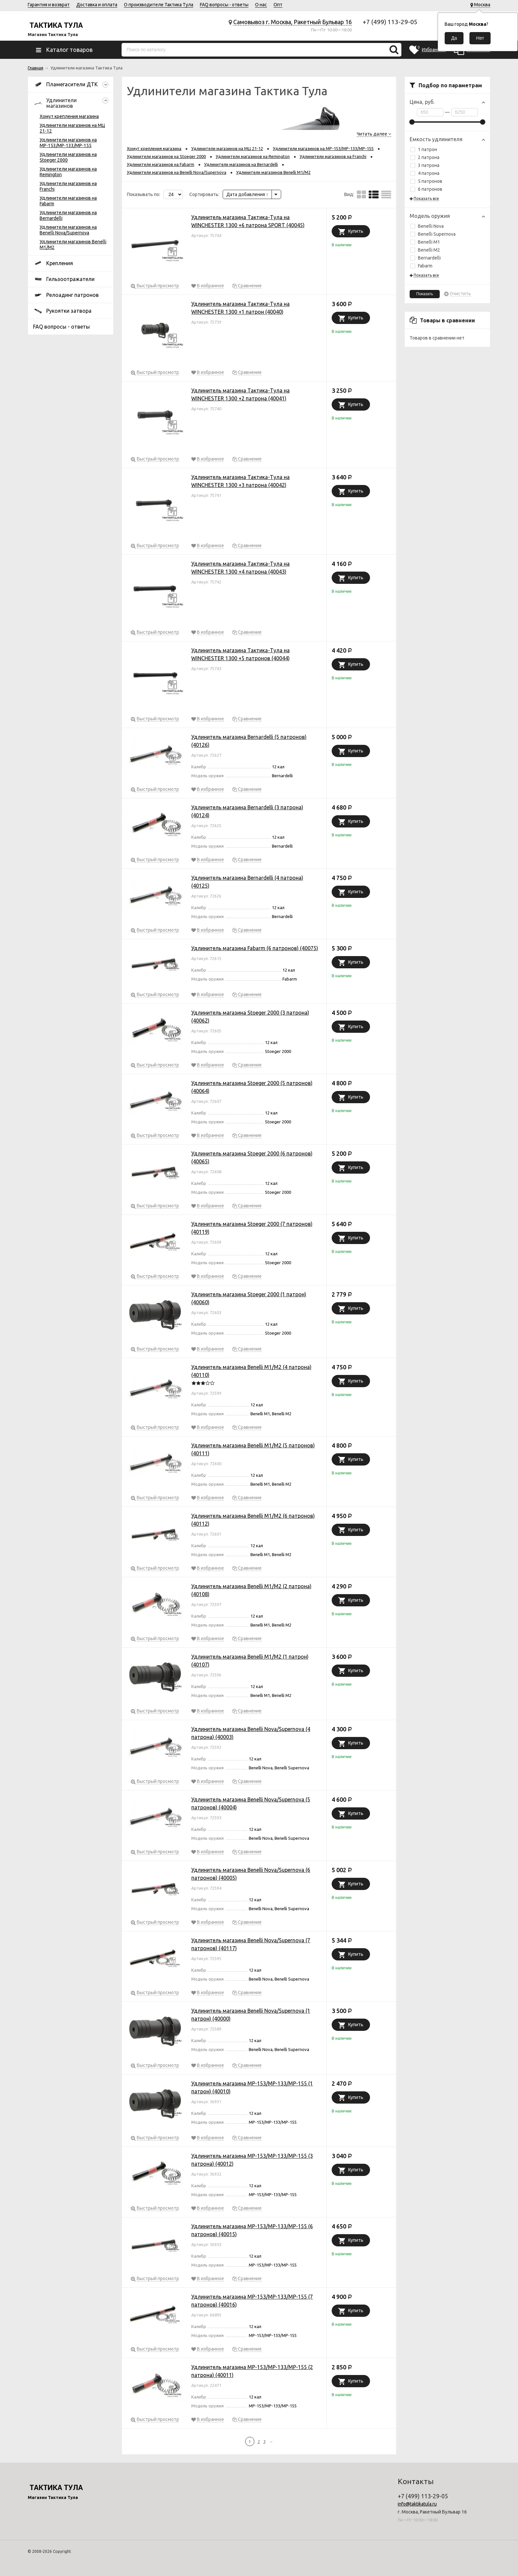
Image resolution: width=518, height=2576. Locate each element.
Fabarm (421, 265)
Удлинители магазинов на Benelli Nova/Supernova (68, 229)
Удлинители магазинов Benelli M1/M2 (273, 172)
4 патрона (424, 173)
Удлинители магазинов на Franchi (333, 156)
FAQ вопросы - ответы (224, 4)
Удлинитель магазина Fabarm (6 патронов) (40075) (254, 948)
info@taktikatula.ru (417, 2504)
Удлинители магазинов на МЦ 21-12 (227, 148)
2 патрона (424, 157)
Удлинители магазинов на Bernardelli (241, 164)
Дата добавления (247, 194)
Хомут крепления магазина (69, 116)
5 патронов (426, 181)
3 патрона (424, 165)
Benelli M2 (425, 250)
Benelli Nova (427, 226)
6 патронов (426, 189)
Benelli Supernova (433, 234)
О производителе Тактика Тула (158, 4)
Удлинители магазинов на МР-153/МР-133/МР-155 (68, 142)
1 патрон (423, 149)
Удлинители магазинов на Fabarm (160, 164)
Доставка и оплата (96, 4)
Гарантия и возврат (49, 4)
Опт (278, 4)
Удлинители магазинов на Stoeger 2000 (166, 156)
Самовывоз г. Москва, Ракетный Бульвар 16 (292, 22)
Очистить (460, 293)
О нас (261, 4)
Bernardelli (425, 258)
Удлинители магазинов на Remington (253, 156)
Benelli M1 (425, 242)
